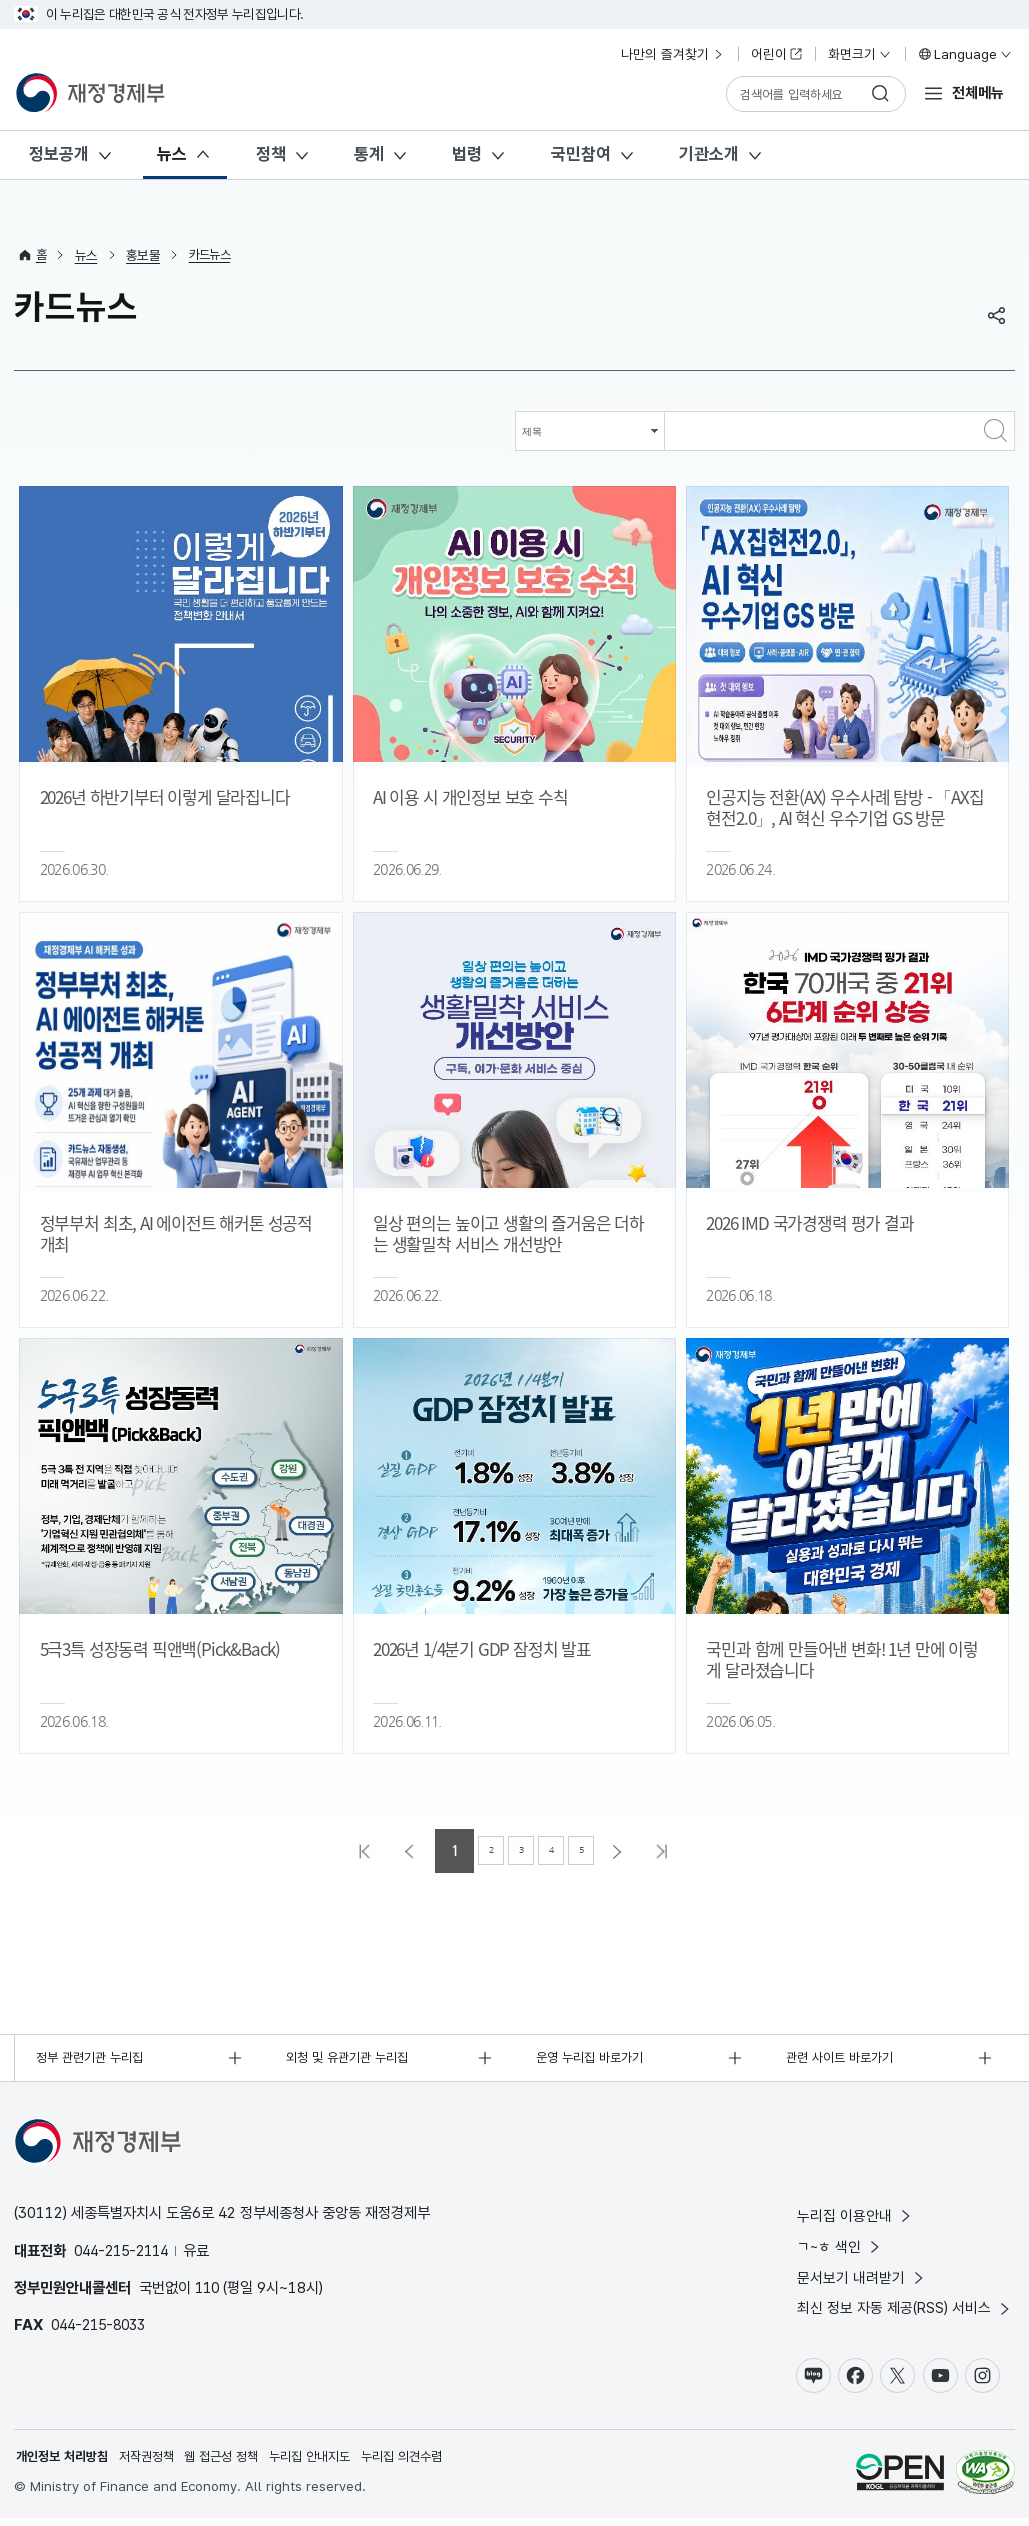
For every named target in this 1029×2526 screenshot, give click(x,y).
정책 (271, 154)
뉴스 (172, 154)
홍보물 (144, 255)
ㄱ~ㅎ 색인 (840, 2249)
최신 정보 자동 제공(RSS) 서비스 (905, 2313)
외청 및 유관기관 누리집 (353, 2059)
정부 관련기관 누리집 (95, 2059)
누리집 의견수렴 (431, 2464)
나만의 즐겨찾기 (673, 54)
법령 (467, 154)
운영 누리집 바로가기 (595, 2059)
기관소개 (709, 154)
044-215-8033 (103, 2326)
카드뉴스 (212, 255)
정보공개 (59, 154)
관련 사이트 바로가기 (844, 2059)
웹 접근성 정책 (238, 2464)
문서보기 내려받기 (862, 2281)
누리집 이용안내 (855, 2217)
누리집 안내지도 (333, 2464)
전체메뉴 (978, 92)
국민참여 (581, 154)
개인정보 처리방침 (66, 2464)
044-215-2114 (126, 2252)
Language (964, 54)
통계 (369, 154)
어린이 (777, 54)
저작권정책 (157, 2464)
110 (208, 2289)
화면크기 (860, 54)
